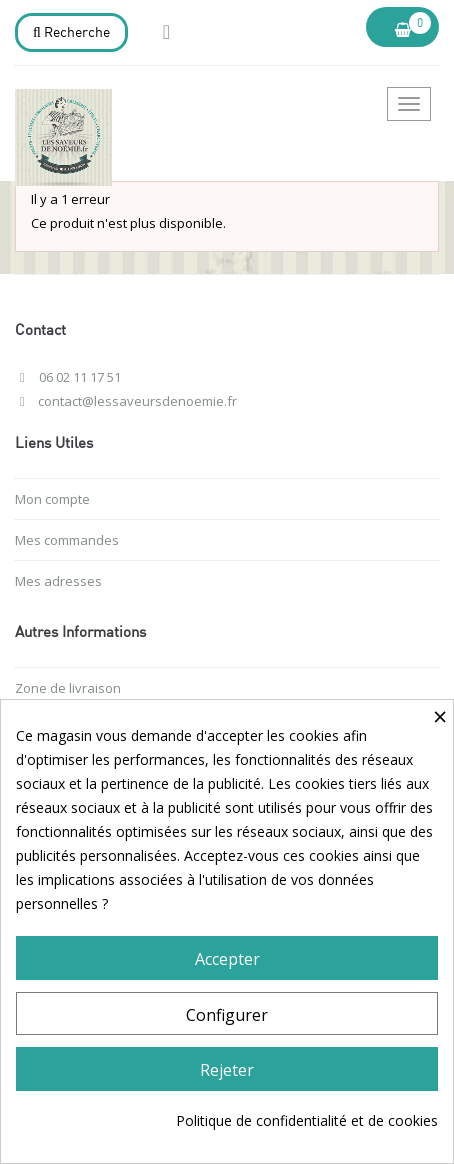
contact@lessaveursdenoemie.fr (137, 401)
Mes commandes (67, 540)
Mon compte (52, 499)
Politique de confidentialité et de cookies (307, 1120)
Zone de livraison (68, 688)
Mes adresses (58, 581)
